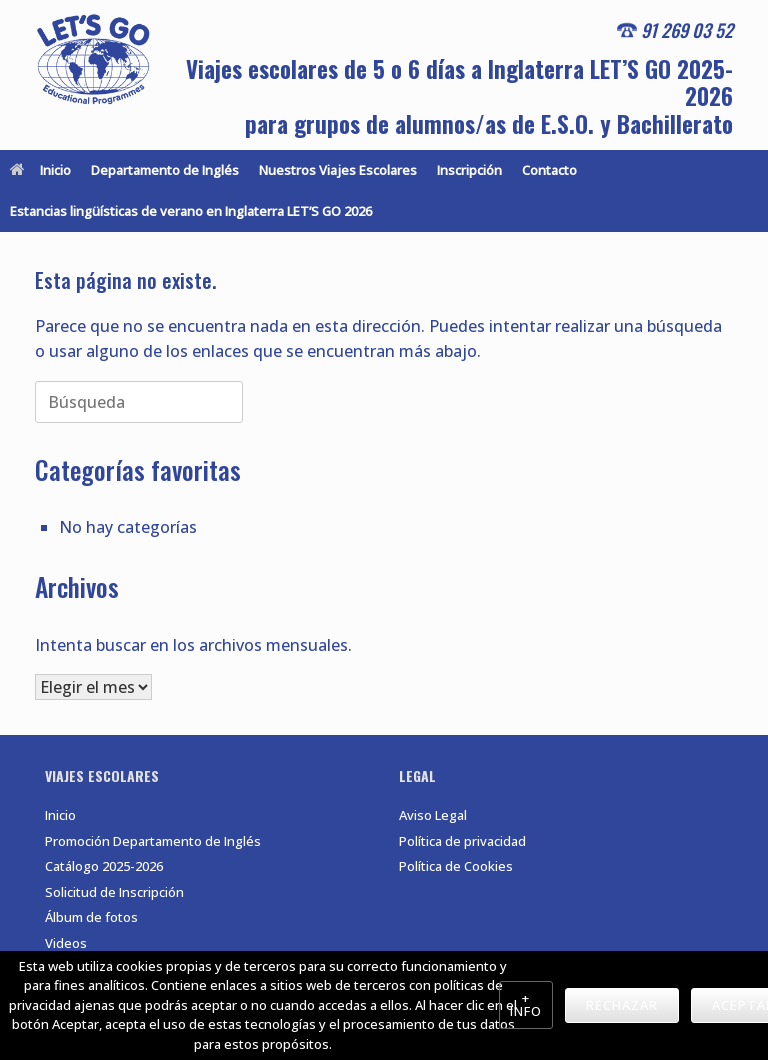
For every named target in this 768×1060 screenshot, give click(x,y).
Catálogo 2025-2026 (104, 866)
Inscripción (469, 170)
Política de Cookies (456, 866)
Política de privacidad (462, 841)
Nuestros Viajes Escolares (338, 170)
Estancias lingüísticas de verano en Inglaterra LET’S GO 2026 (191, 211)
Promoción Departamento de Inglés (153, 841)
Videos (66, 943)
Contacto (549, 170)
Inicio (40, 170)
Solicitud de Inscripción (114, 892)
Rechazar (622, 1005)
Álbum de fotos (91, 917)
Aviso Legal (433, 815)
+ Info (526, 1004)
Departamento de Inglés (165, 170)
